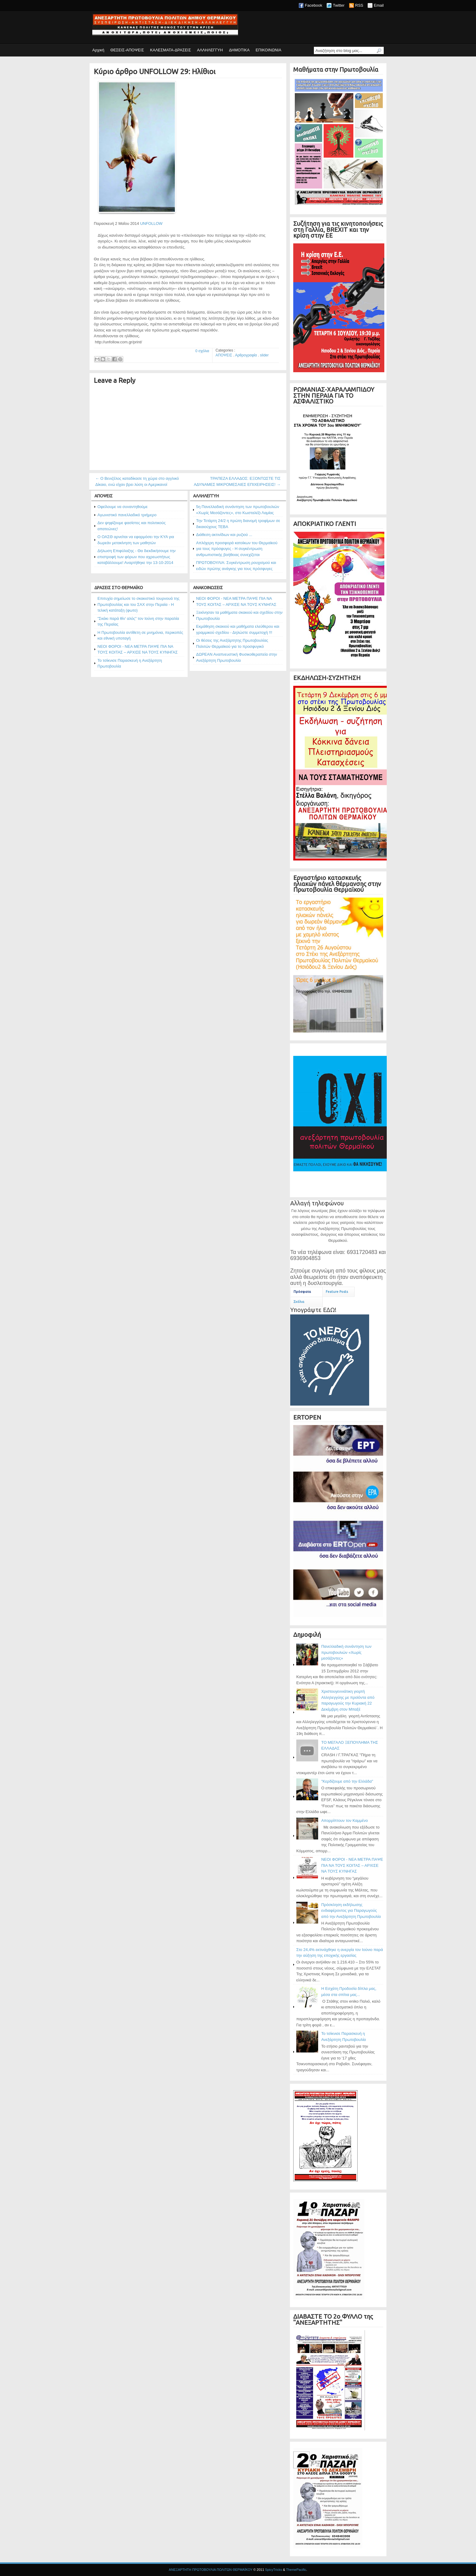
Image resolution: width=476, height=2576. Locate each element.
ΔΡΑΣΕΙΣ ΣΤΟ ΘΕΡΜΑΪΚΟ (118, 587)
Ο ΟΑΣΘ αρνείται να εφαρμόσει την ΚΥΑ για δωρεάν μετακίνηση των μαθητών (135, 539)
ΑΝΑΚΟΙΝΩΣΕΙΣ (208, 587)
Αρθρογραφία (246, 355)
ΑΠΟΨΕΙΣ (224, 355)
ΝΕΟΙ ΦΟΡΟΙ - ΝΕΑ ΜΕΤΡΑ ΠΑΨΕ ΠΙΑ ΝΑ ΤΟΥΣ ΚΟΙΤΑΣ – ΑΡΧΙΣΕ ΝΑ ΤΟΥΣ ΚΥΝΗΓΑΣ (137, 649)
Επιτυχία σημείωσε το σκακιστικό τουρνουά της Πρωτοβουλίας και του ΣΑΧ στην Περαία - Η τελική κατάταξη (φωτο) (138, 604)
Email (379, 5)
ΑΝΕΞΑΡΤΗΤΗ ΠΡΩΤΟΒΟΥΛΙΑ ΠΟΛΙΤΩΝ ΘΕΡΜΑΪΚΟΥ (210, 2569)
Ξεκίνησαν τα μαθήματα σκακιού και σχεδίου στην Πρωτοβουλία (239, 615)
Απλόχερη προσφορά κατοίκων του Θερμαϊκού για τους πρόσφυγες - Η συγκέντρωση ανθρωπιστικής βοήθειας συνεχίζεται (236, 549)
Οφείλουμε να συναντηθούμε (122, 506)
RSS (359, 5)
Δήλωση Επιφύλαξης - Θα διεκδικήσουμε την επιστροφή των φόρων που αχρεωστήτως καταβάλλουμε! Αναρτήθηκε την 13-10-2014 (136, 556)
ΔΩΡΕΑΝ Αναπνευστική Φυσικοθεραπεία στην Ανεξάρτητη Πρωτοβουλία (236, 657)
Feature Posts (337, 1291)
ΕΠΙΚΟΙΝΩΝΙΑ (268, 50)
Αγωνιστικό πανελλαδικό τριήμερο (127, 515)
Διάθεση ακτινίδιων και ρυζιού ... (224, 534)
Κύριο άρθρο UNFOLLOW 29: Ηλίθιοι (155, 71)
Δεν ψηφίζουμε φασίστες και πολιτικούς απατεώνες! (131, 525)
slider (264, 355)
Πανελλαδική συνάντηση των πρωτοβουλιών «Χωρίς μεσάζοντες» (346, 1652)
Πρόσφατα (302, 1291)
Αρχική (98, 50)
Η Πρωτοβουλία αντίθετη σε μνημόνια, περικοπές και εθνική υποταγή (140, 635)
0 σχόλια (202, 351)
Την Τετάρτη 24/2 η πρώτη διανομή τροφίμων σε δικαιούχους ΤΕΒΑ (238, 523)
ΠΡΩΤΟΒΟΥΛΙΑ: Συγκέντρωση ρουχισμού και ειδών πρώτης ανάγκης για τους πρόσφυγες (236, 565)
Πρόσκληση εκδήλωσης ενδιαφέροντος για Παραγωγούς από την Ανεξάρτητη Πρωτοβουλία (351, 1910)
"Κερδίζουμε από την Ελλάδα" (347, 1781)
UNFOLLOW (151, 223)
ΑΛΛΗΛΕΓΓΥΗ (210, 50)
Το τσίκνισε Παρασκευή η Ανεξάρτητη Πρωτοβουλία (129, 663)
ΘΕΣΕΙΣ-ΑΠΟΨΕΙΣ (127, 50)
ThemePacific (296, 2569)
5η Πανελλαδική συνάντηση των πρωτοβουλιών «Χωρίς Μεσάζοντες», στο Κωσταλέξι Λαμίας (237, 509)
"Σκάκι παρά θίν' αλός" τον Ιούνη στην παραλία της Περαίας (138, 621)
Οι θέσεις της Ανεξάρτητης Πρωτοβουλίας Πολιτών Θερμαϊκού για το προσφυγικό (232, 643)
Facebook (313, 5)
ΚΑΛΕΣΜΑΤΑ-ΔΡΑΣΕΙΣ (170, 50)
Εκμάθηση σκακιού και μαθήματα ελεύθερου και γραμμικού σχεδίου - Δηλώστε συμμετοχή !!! (237, 629)
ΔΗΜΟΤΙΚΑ (239, 50)
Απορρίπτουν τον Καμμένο (344, 1820)
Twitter (338, 5)
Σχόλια (299, 1301)
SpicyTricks (273, 2569)
